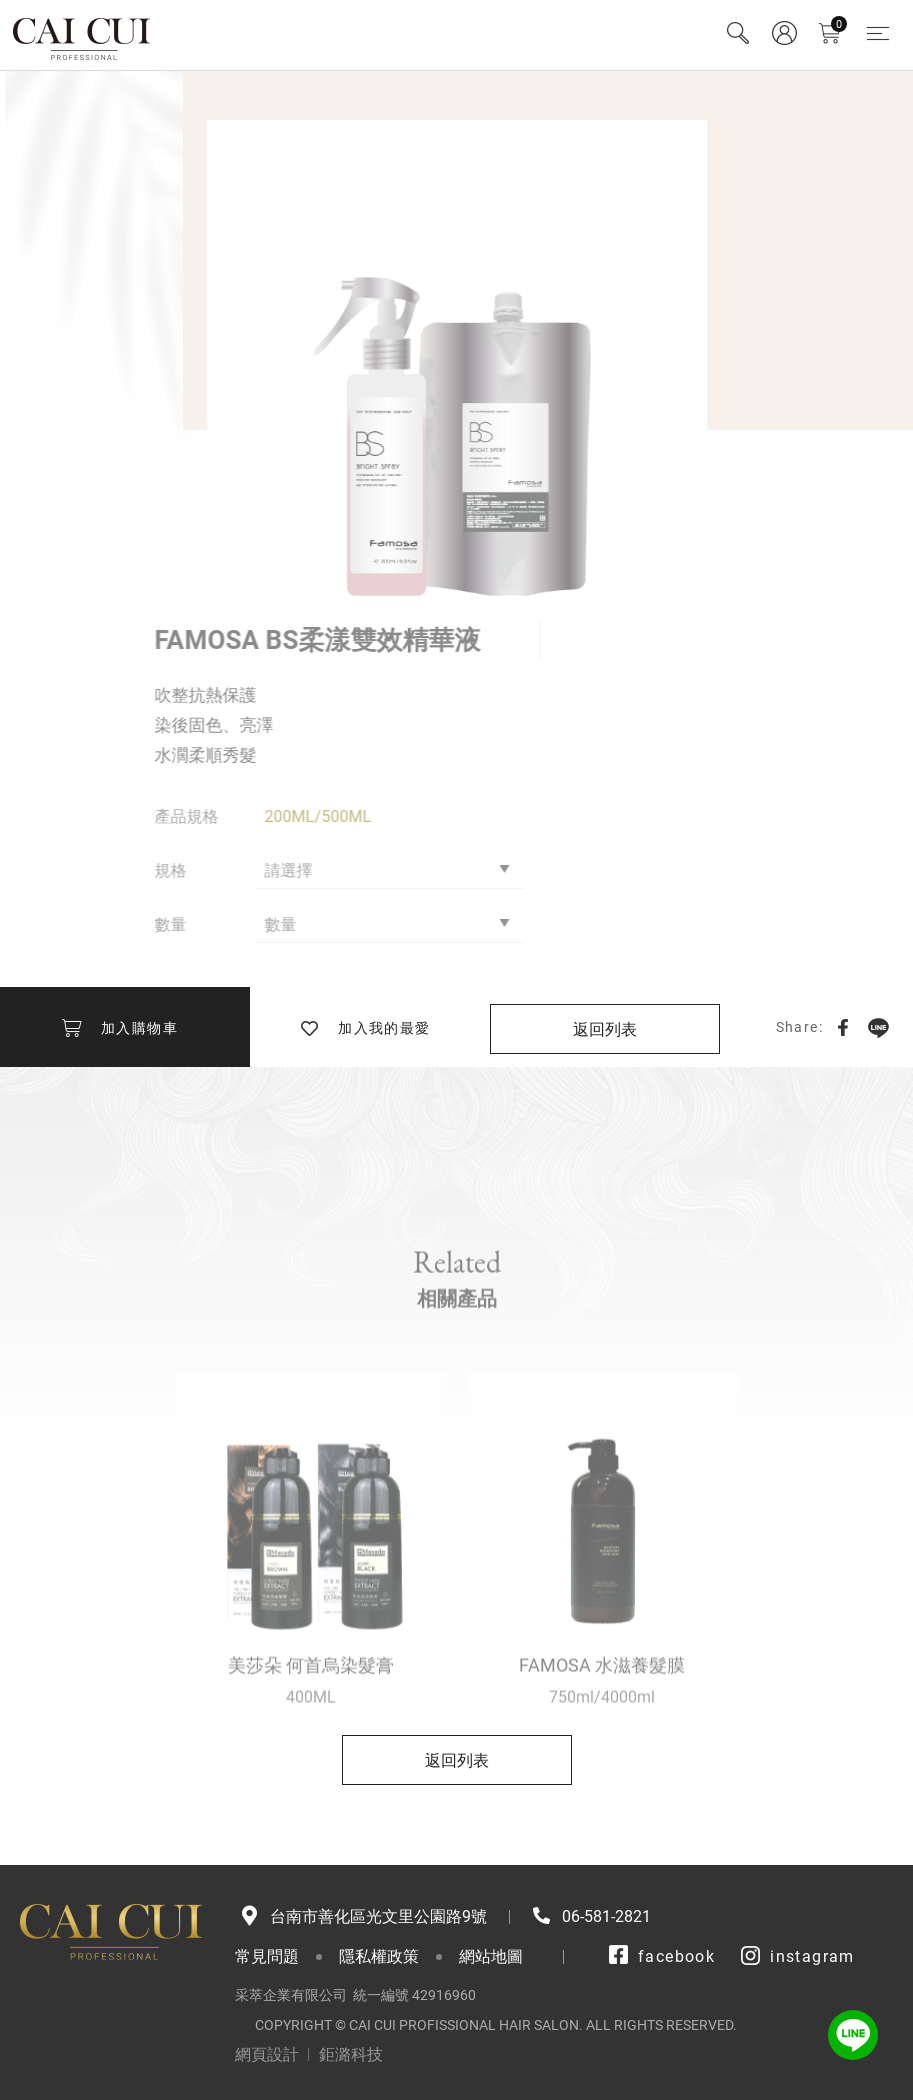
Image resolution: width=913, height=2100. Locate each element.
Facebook (843, 1027)
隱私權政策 (379, 1956)
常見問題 (267, 1956)
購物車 (839, 24)
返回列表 (605, 1029)
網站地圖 (491, 1956)
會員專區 (784, 33)
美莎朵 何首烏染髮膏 (311, 1701)
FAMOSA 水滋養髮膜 (602, 1701)
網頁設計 (267, 2054)
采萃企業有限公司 (82, 35)
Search (738, 33)
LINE (878, 1027)
